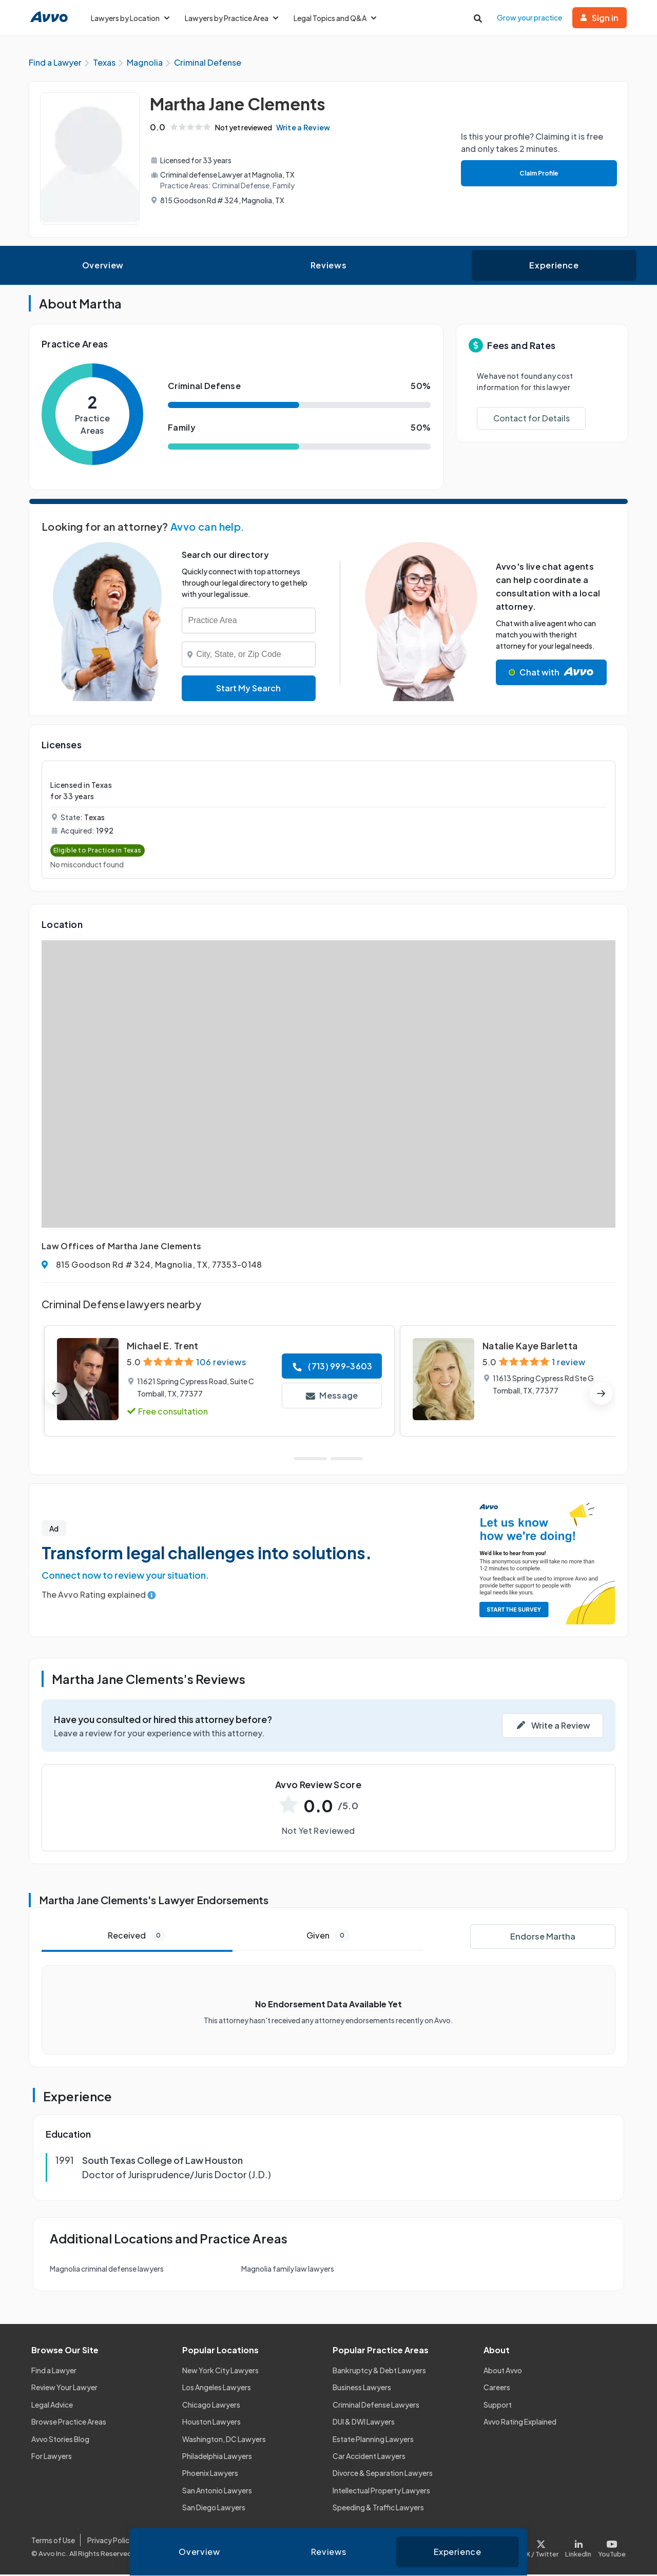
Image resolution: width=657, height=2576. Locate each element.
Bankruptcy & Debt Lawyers (379, 2371)
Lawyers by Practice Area (231, 18)
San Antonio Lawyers (217, 2491)
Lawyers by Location (130, 18)
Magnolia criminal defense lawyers (107, 2269)
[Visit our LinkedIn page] (578, 2547)
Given (328, 1937)
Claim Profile (537, 174)
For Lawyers (51, 2457)
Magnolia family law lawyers (287, 2269)
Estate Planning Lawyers (373, 2440)
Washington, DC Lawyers (224, 2440)
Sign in (600, 17)
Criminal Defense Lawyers (376, 2405)
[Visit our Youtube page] (610, 2547)
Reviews (328, 266)
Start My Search (248, 689)
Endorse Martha (542, 1937)
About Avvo (503, 2371)
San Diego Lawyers (213, 2508)
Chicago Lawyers (211, 2405)
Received (137, 1937)
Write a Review (306, 128)
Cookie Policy (168, 2541)
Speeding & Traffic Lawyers (378, 2508)
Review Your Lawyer (64, 2388)
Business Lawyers (362, 2388)
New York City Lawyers (220, 2371)
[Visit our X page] (542, 2547)
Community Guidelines (242, 2541)
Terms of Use (53, 2541)
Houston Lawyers (211, 2423)
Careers (497, 2388)
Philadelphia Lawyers (217, 2457)
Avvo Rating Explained (520, 2423)
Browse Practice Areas (68, 2423)
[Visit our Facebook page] (505, 2547)
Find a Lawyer (53, 2371)
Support (498, 2405)
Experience (553, 266)
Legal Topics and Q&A (335, 18)
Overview (103, 266)
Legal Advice (52, 2405)
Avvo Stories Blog (60, 2440)
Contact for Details (531, 419)
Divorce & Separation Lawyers (383, 2474)
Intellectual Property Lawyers (381, 2491)
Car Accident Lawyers (369, 2457)
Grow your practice (529, 17)
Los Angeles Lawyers (216, 2388)
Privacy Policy (110, 2541)
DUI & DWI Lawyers (364, 2423)
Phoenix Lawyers (210, 2474)
